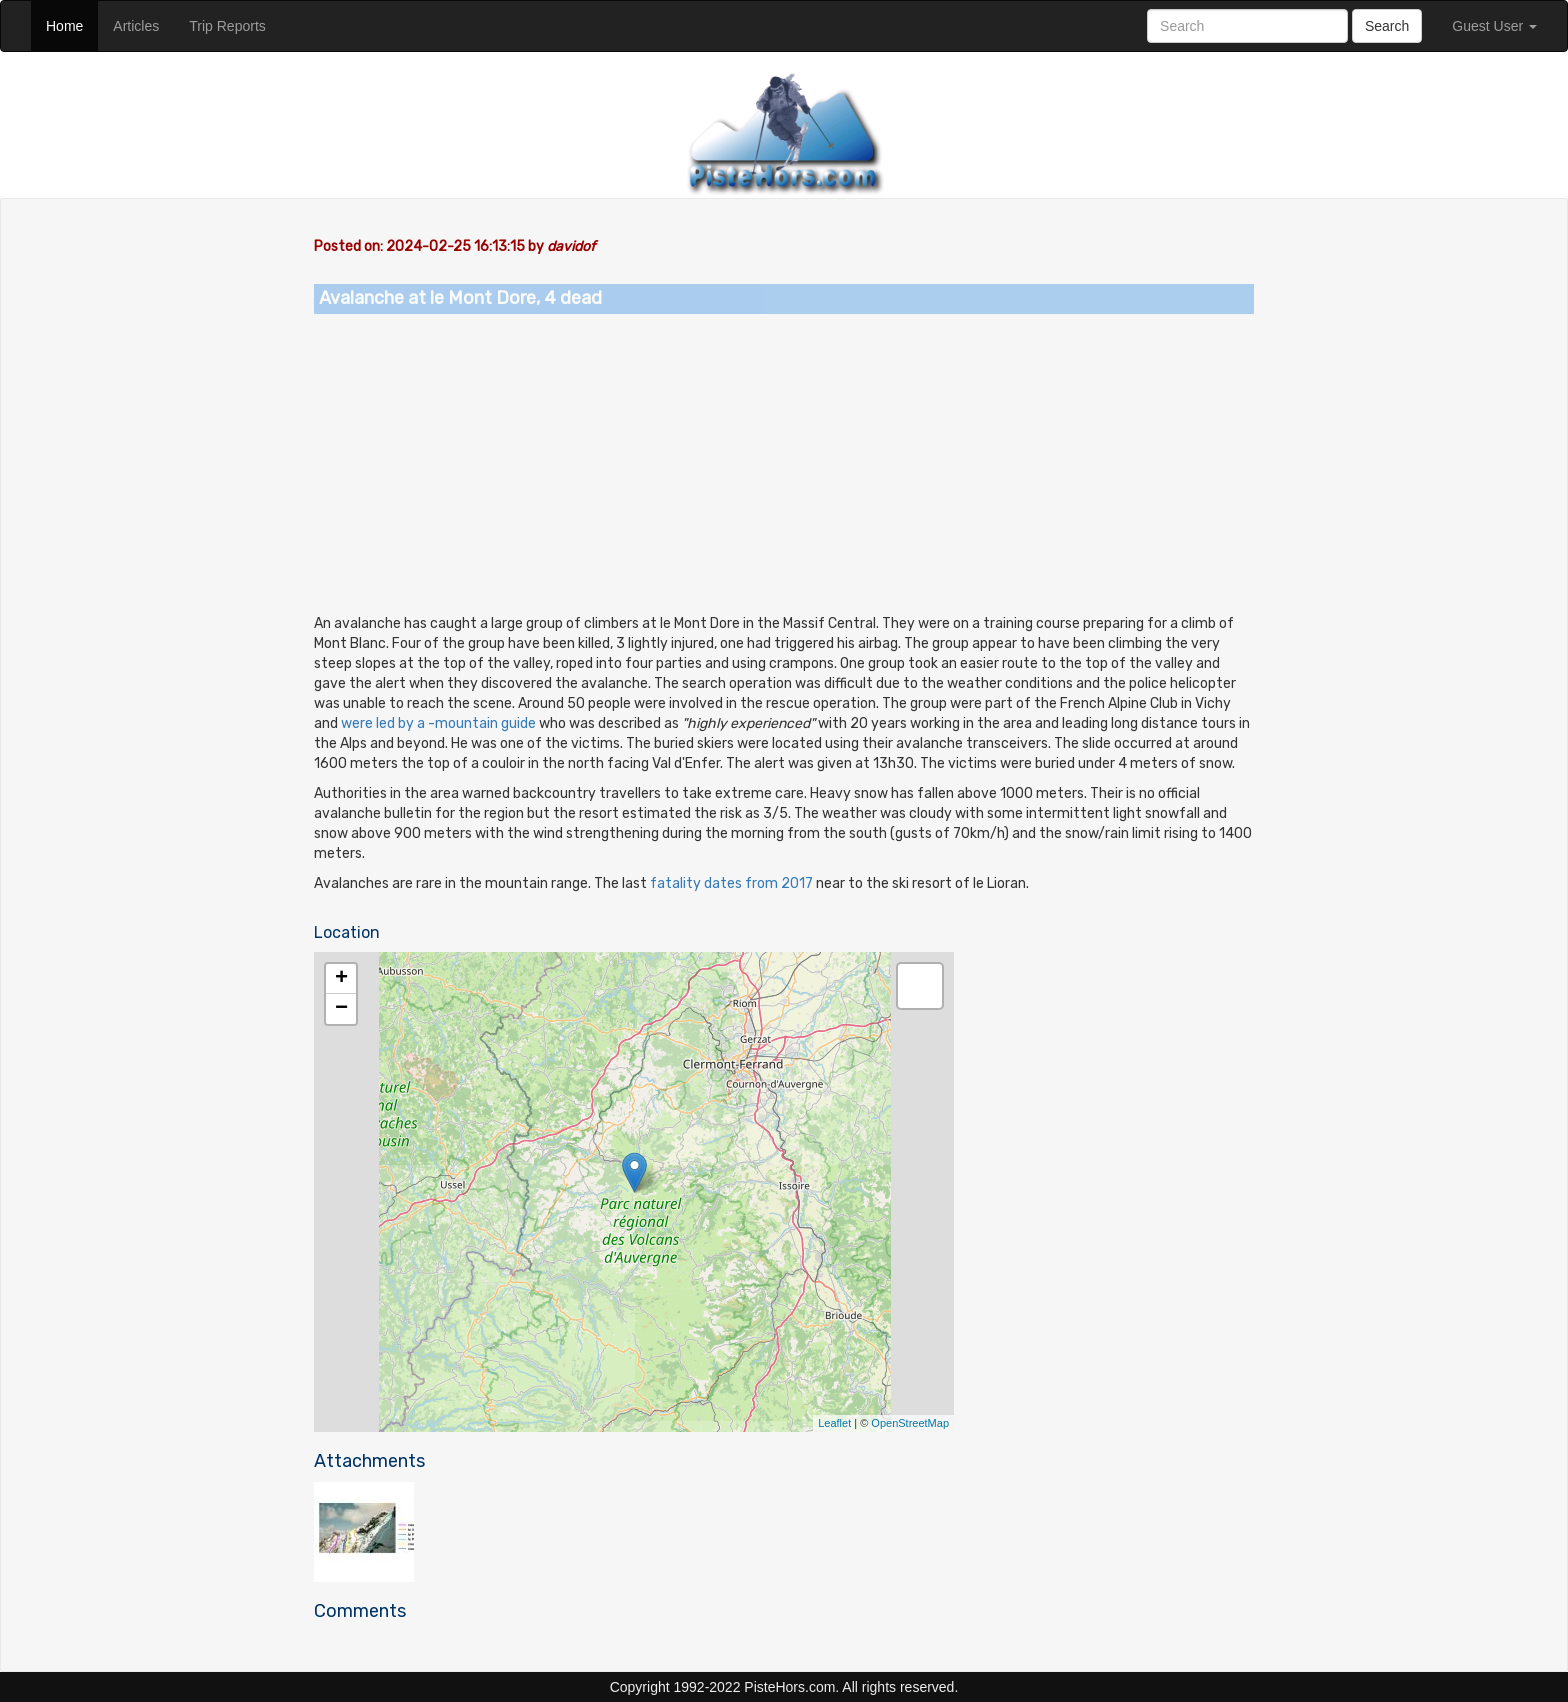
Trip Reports (235, 24)
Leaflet (834, 1423)
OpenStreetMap (910, 1423)
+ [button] (341, 979)
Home (72, 24)
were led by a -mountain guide (437, 723)
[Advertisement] (784, 464)
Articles (143, 24)
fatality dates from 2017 (731, 883)
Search (1387, 26)
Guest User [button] (1494, 26)
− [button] (341, 1009)
